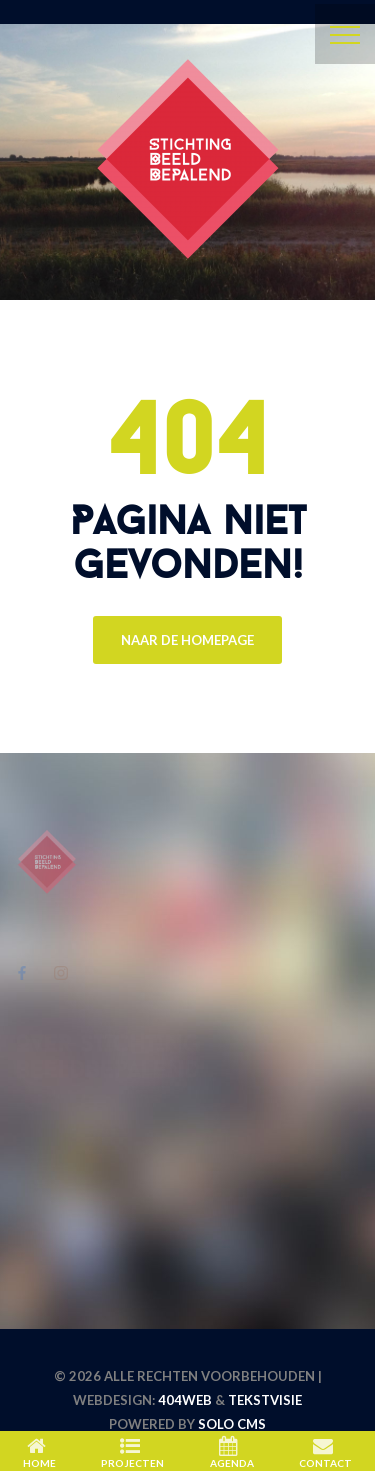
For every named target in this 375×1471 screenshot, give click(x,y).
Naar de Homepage (187, 640)
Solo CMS (232, 1424)
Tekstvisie (265, 1400)
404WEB (185, 1400)
